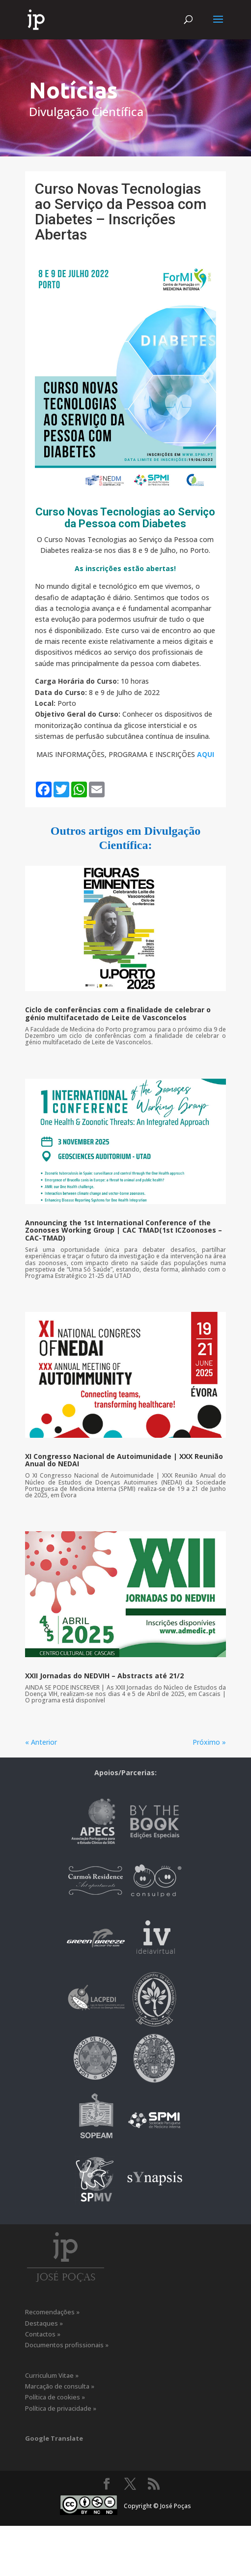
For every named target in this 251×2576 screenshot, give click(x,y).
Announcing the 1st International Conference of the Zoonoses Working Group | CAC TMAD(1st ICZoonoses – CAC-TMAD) (123, 1230)
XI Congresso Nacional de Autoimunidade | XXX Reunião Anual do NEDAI (124, 1460)
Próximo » (209, 1742)
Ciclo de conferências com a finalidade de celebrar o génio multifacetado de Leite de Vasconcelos (118, 1013)
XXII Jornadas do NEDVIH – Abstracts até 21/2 (104, 1675)
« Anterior (41, 1742)
